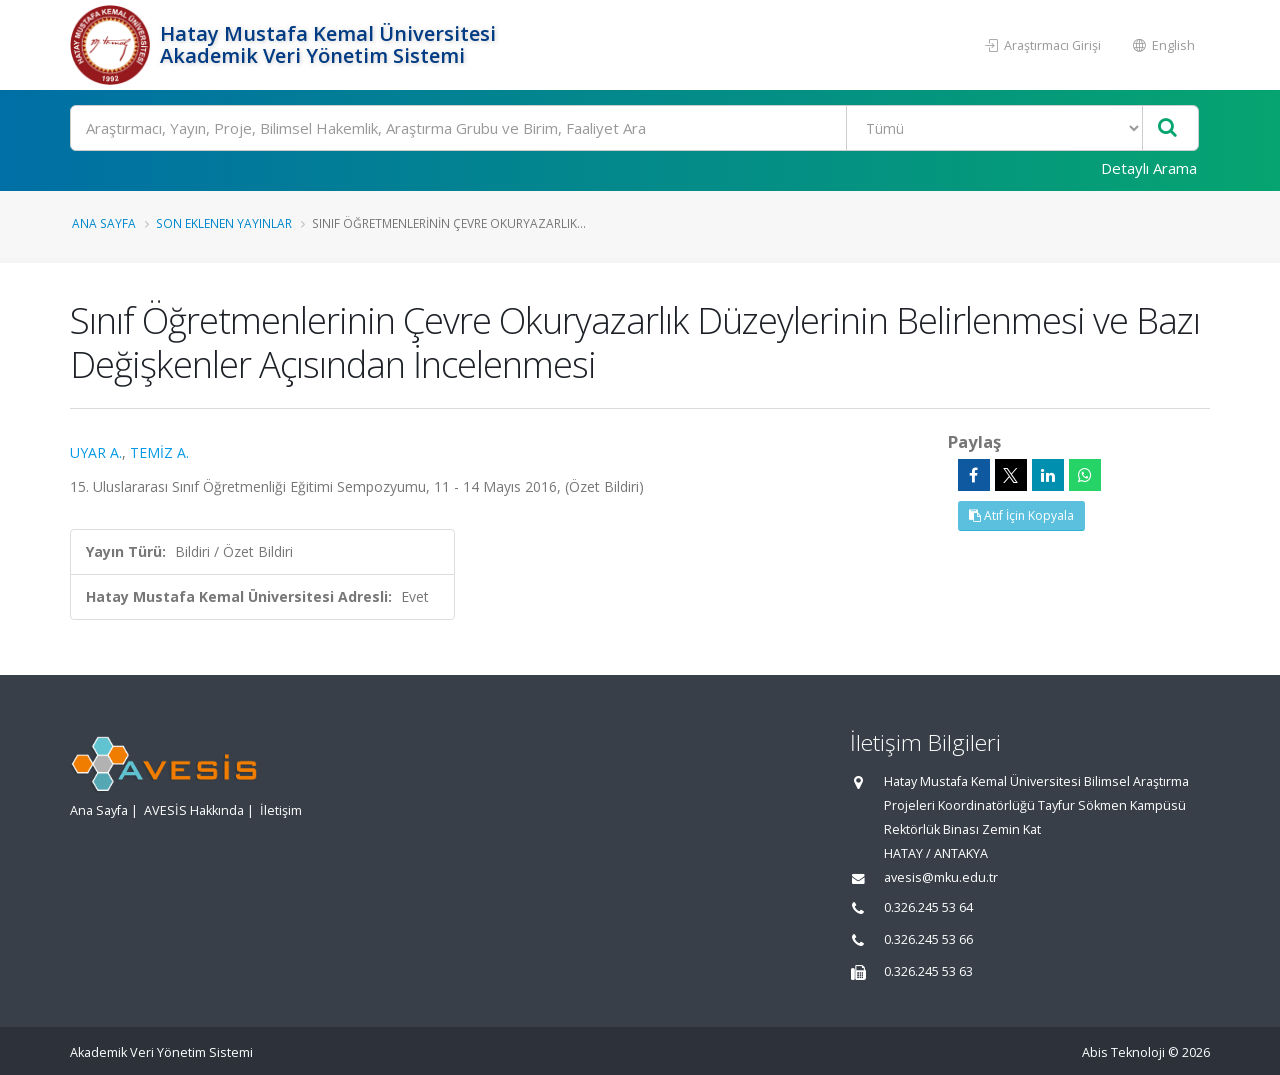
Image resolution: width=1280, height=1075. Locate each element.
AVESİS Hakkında (194, 810)
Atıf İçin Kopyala (1021, 515)
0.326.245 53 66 (928, 939)
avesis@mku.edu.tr (941, 877)
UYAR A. (96, 452)
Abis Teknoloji (1123, 1052)
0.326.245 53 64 (928, 907)
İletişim (281, 810)
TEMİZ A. (159, 452)
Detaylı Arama (1149, 168)
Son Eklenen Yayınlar (224, 223)
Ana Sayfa (104, 223)
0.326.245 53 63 (928, 971)
